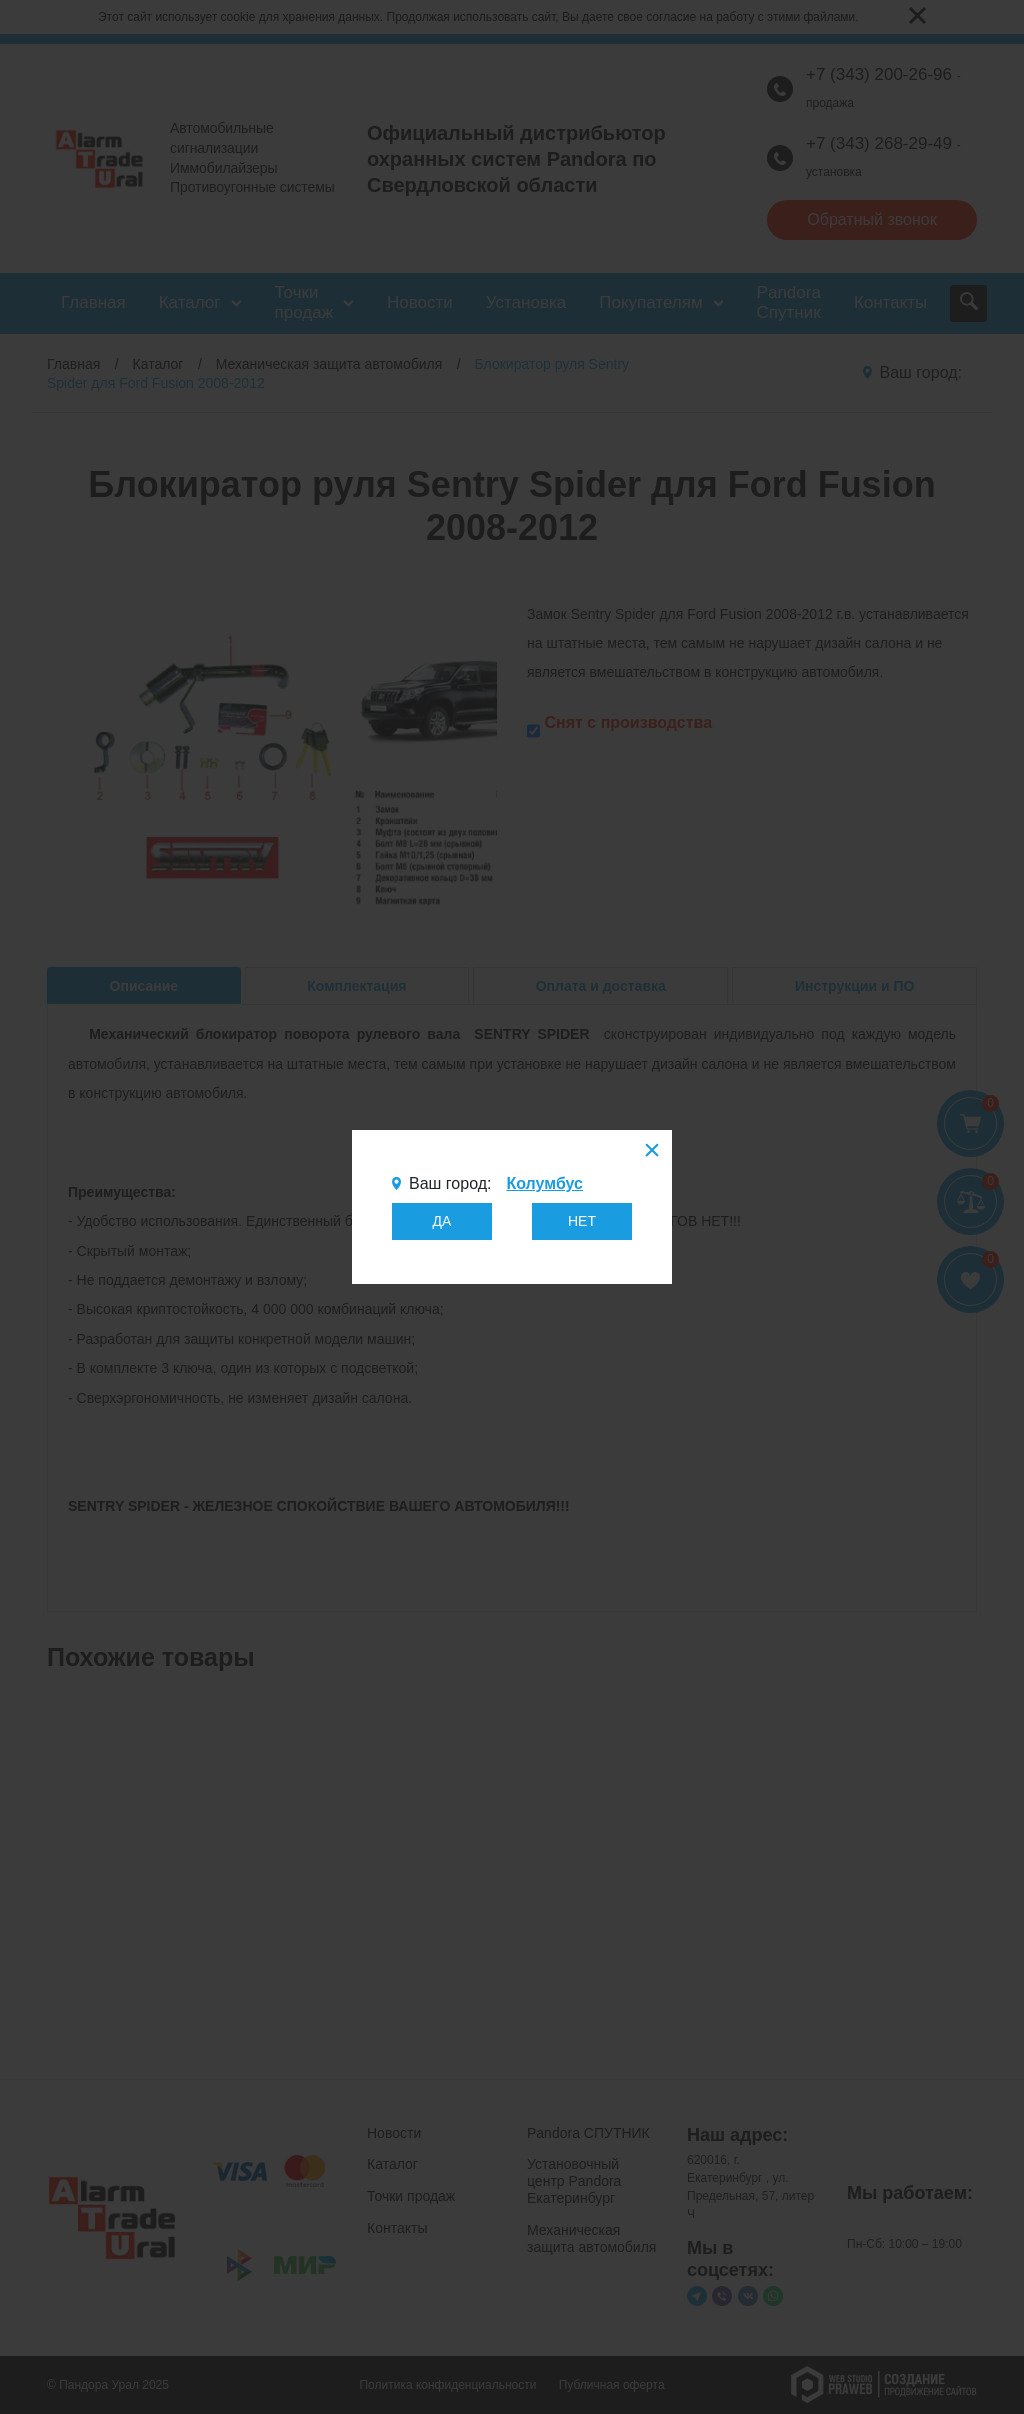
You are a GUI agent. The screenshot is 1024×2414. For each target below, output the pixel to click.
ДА (442, 1221)
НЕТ (582, 1221)
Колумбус (544, 1183)
